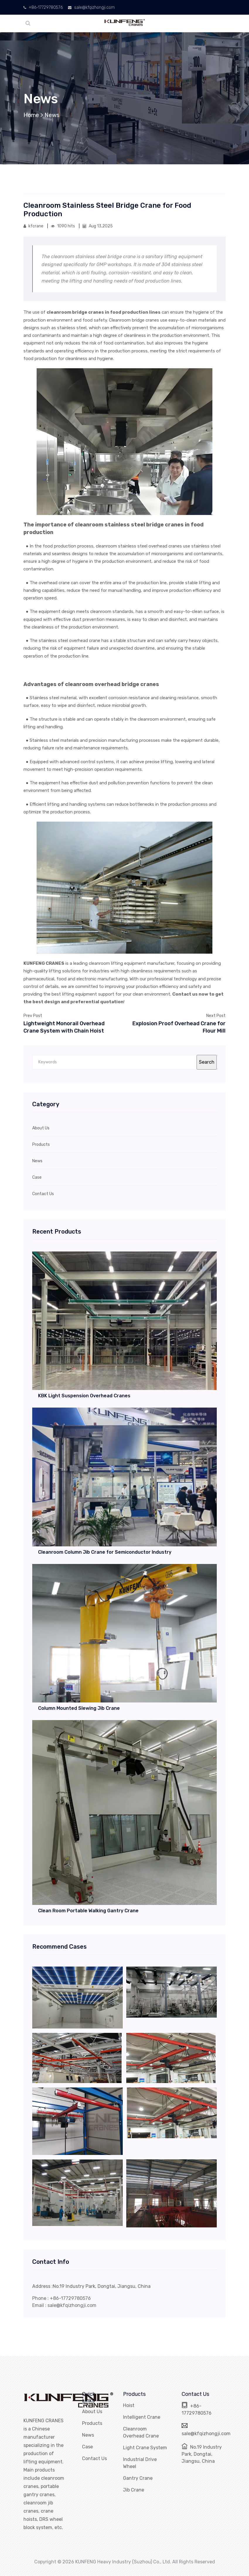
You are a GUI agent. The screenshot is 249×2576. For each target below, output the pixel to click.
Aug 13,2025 (98, 226)
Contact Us (94, 2458)
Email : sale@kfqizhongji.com (64, 2305)
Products (92, 2423)
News (52, 115)
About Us (92, 2411)
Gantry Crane (138, 2478)
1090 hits (63, 226)
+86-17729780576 (43, 7)
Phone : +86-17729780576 (61, 2298)
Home (31, 115)
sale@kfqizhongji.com (91, 7)
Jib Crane (133, 2490)
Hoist (128, 2405)
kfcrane (33, 226)
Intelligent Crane (141, 2417)
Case (87, 2447)
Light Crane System (145, 2447)
